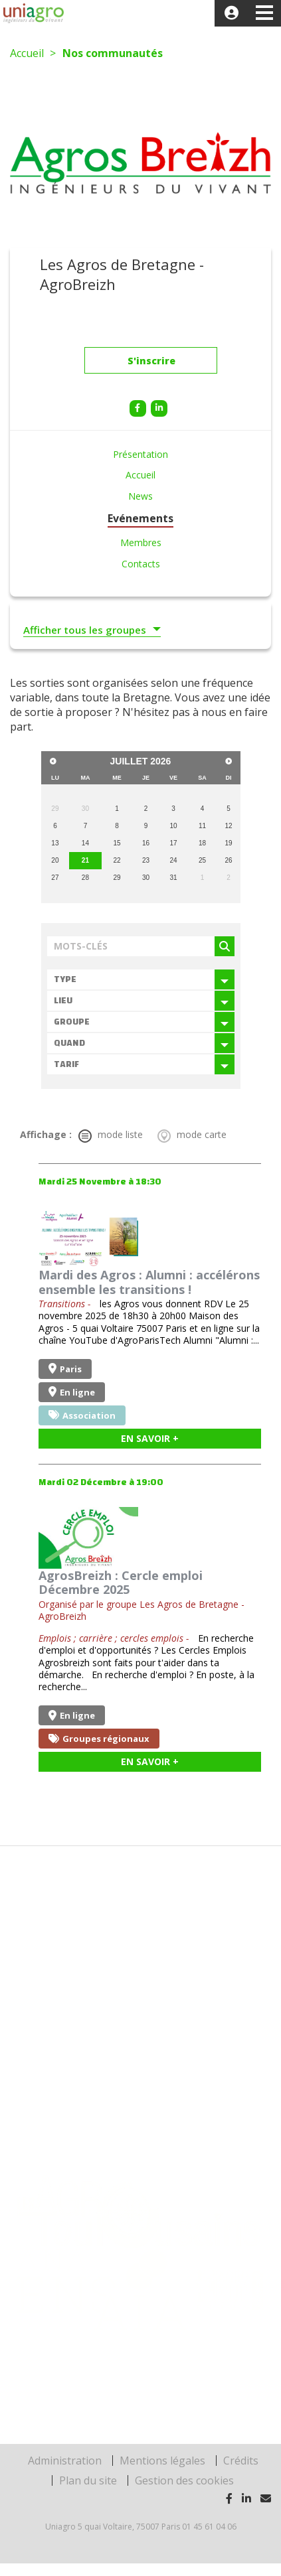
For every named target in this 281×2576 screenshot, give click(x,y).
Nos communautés (112, 53)
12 (229, 825)
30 (145, 877)
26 (229, 860)
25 (202, 860)
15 (116, 843)
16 (145, 843)
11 (202, 825)
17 (173, 843)
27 (54, 877)
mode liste (110, 1135)
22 (116, 860)
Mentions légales (162, 2460)
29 (116, 877)
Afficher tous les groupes (84, 629)
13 (54, 843)
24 (173, 860)
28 (85, 877)
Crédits (240, 2460)
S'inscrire (151, 363)
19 (229, 843)
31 (173, 877)
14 (85, 843)
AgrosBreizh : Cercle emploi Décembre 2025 (121, 1582)
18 (202, 843)
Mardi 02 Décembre (101, 1482)
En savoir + (150, 1438)
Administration (65, 2460)
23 (145, 860)
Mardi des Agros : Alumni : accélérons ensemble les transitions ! (149, 1282)
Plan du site (88, 2480)
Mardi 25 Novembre (100, 1181)
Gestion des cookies (184, 2480)
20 (54, 860)
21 (85, 860)
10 (173, 825)
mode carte (192, 1135)
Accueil (27, 53)
